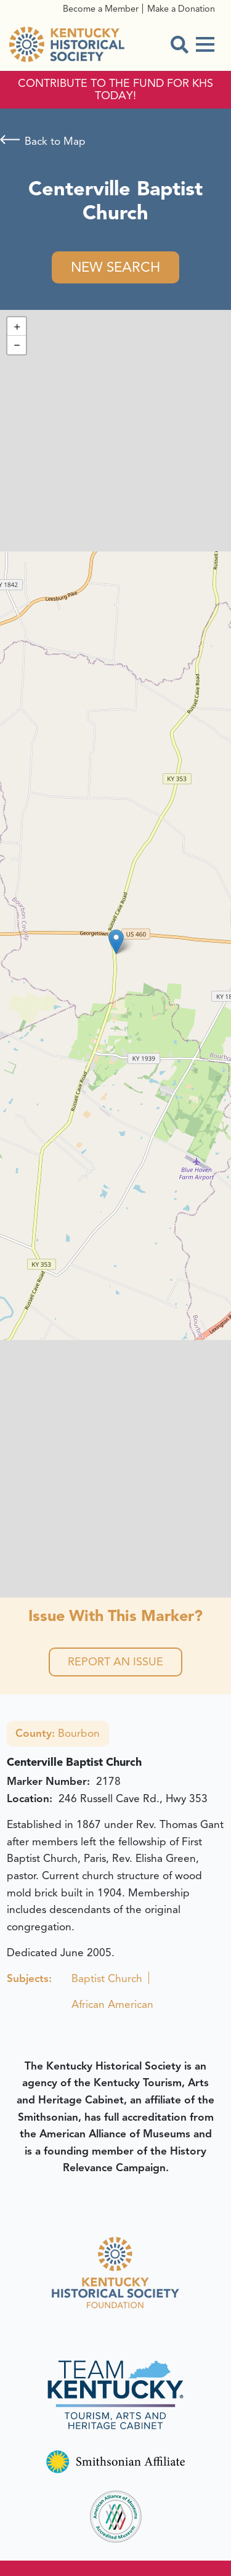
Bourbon (57, 1733)
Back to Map (55, 141)
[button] (116, 941)
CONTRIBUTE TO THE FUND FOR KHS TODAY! (115, 90)
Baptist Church (106, 1978)
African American (112, 2004)
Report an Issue (115, 1661)
